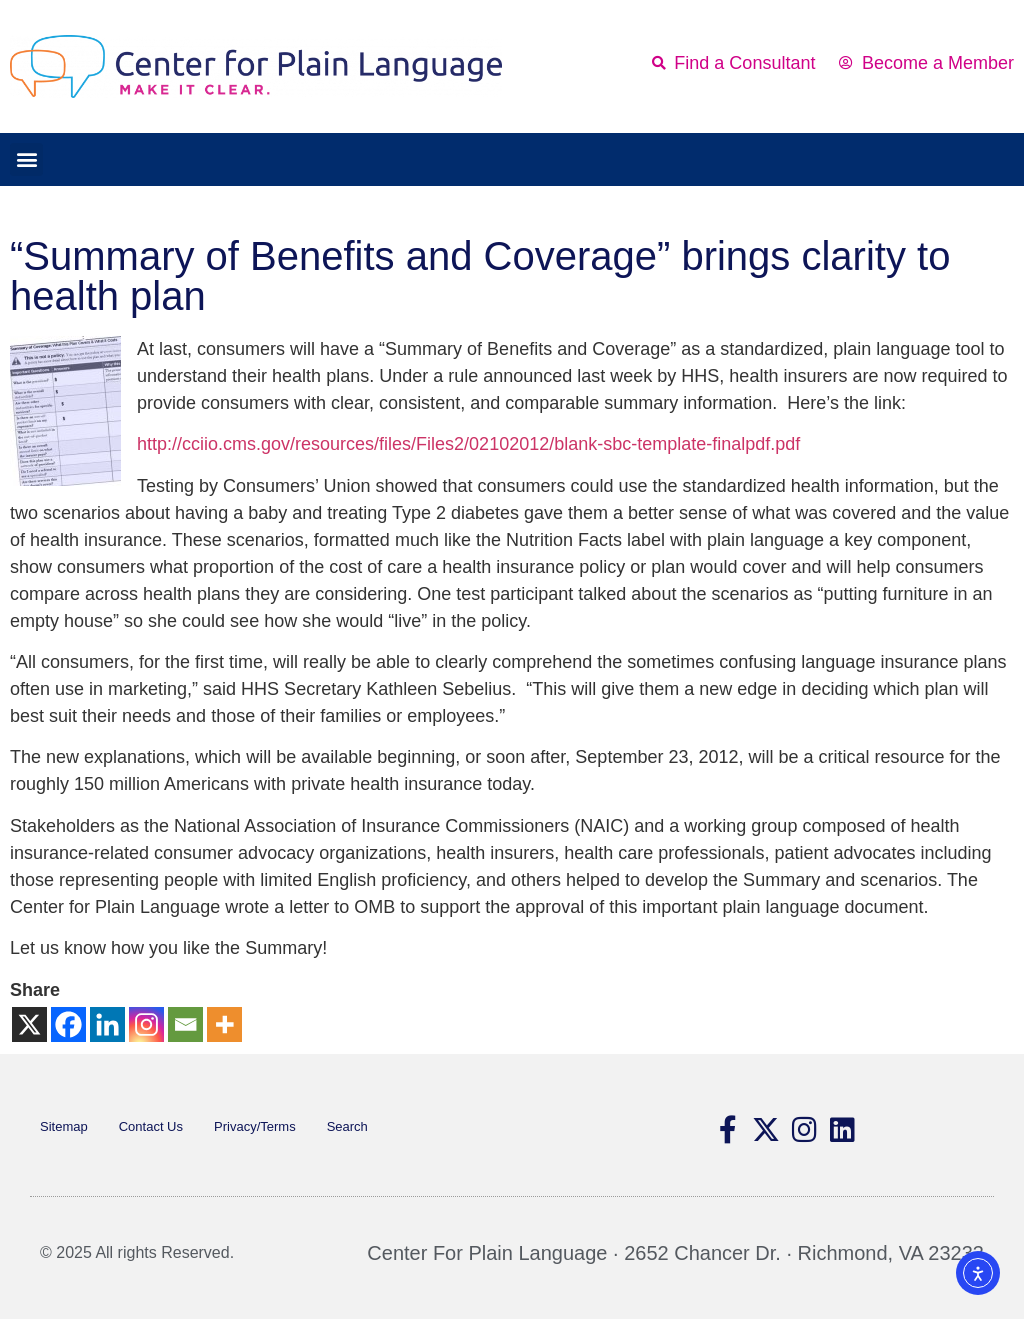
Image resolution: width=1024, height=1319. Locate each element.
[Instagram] (146, 1024)
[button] (26, 159)
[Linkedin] (107, 1024)
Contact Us (151, 1126)
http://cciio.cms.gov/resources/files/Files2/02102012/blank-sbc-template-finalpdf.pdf (468, 444)
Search (347, 1126)
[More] (224, 1024)
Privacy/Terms (255, 1126)
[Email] (185, 1024)
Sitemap (64, 1126)
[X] (29, 1024)
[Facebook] (68, 1024)
